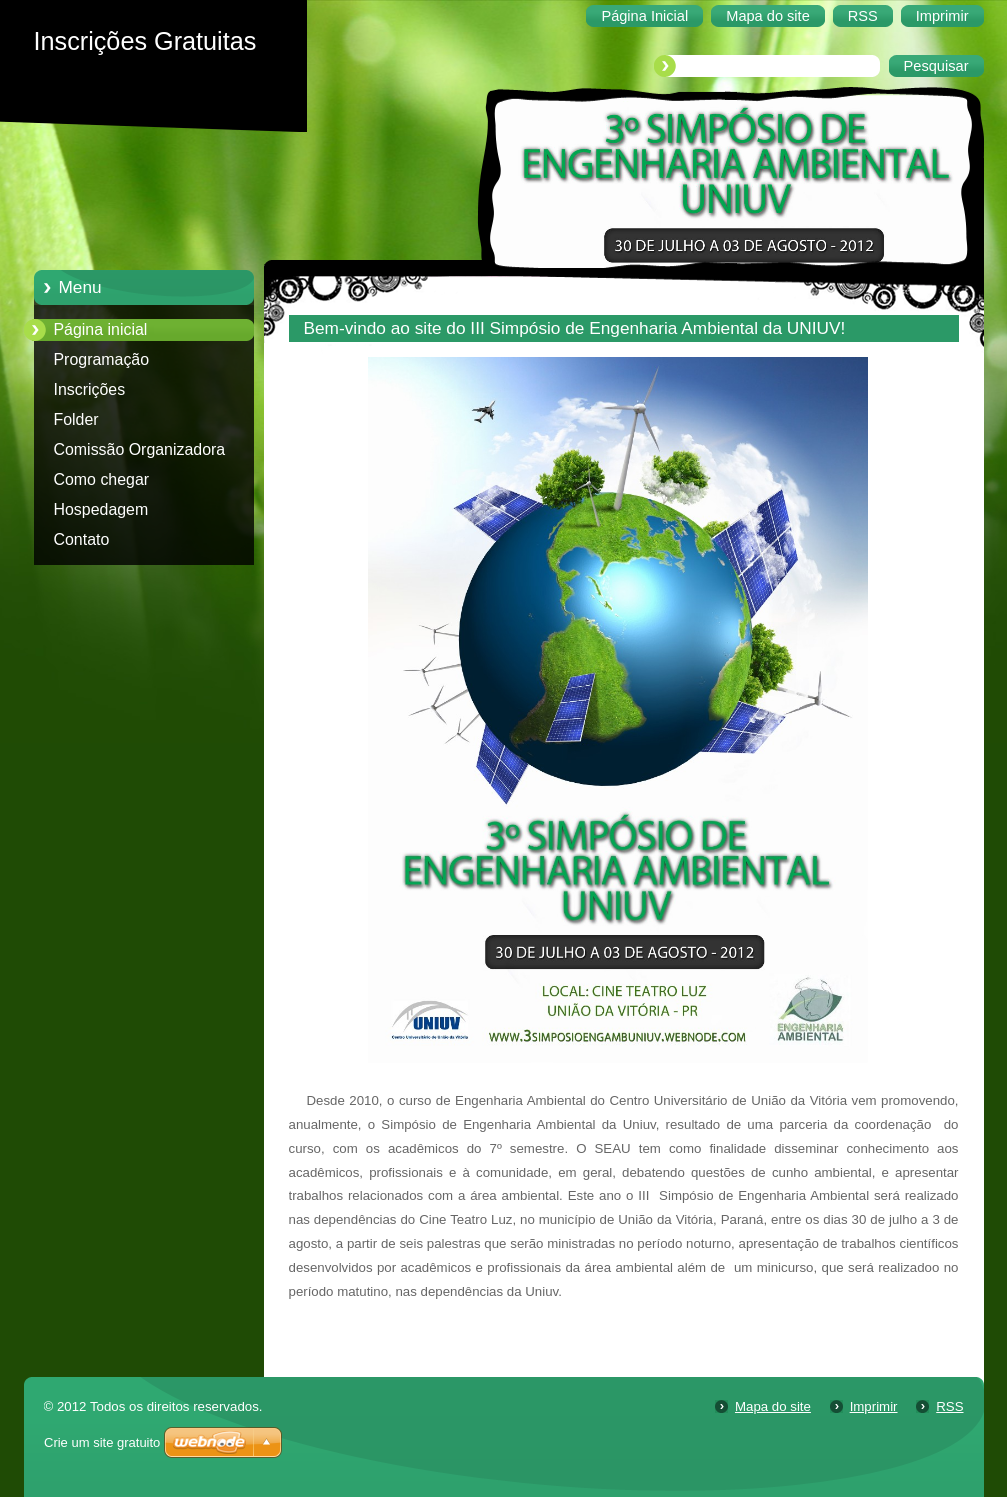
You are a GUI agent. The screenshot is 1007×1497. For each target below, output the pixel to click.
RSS (949, 1406)
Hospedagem (101, 509)
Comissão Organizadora (140, 449)
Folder (76, 419)
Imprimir (874, 1406)
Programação (102, 359)
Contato (82, 539)
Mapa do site (773, 1406)
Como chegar (102, 479)
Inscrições (90, 389)
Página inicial (101, 329)
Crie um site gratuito (102, 1442)
